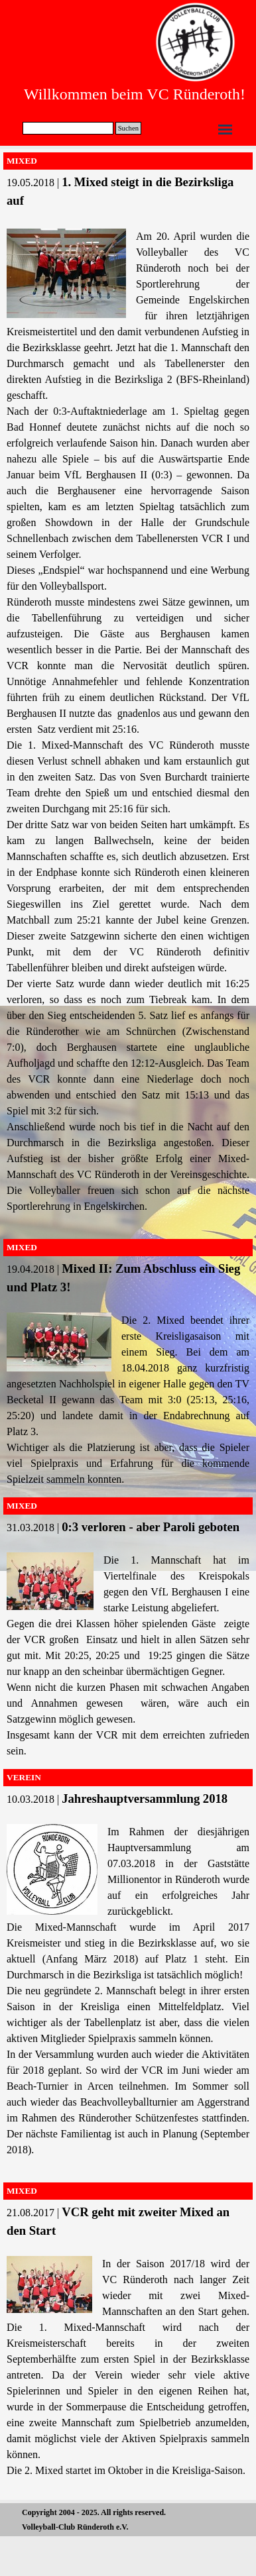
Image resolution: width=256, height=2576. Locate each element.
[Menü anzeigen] (225, 129)
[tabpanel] (128, 701)
